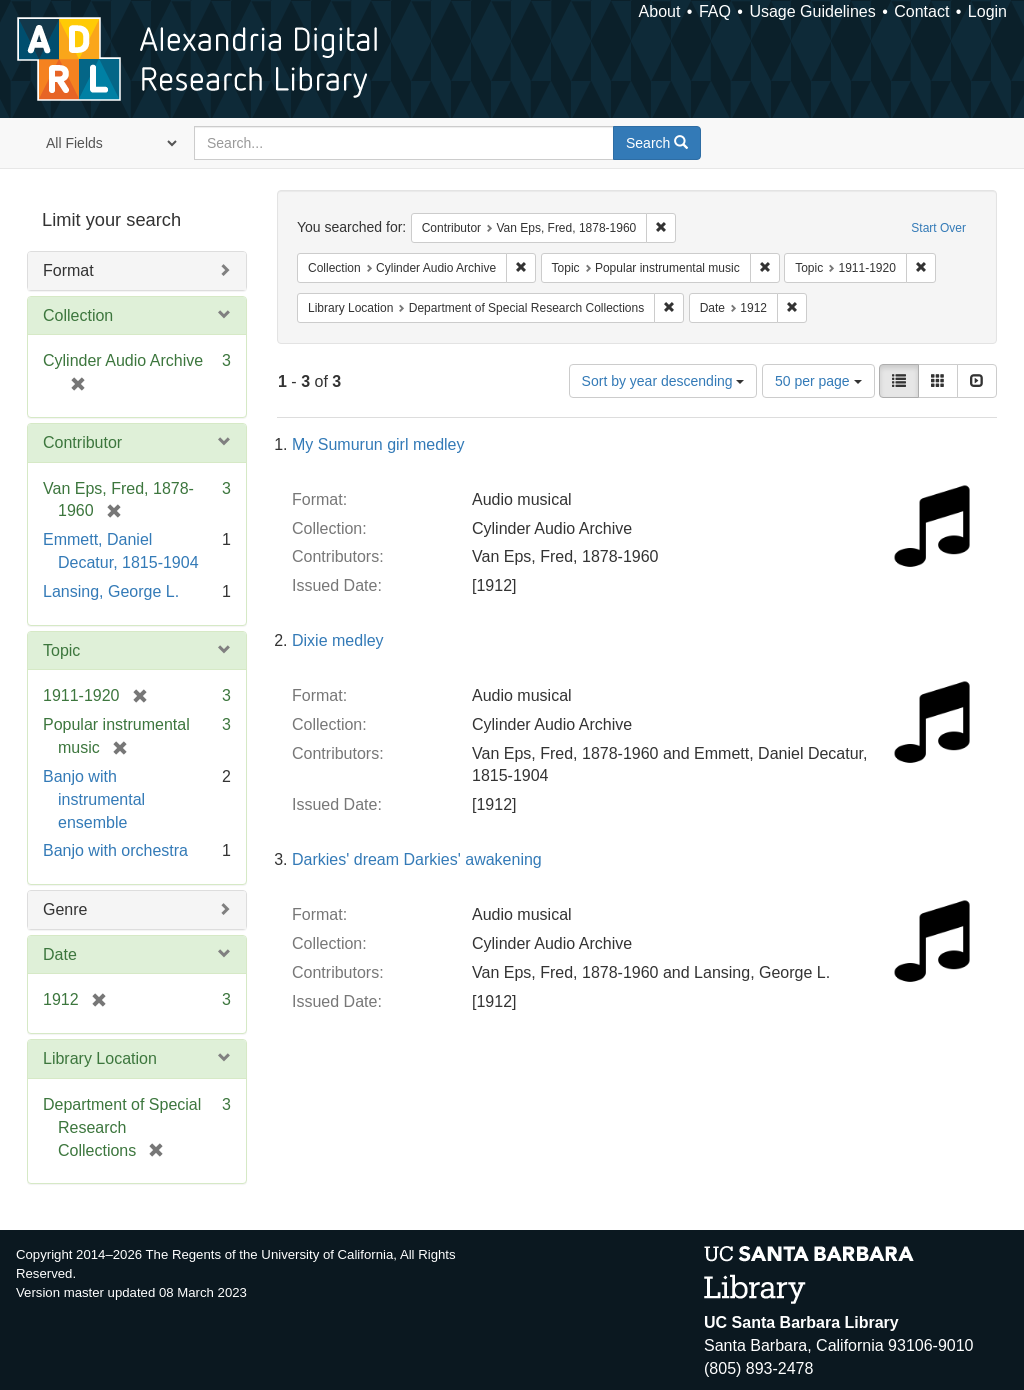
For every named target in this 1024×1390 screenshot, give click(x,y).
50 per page (818, 381)
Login (987, 11)
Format (68, 270)
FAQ (715, 11)
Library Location (100, 1058)
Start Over (938, 228)
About (660, 11)
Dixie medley (338, 640)
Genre (65, 909)
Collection (78, 315)
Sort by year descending (663, 381)
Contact (921, 11)
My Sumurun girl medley (378, 444)
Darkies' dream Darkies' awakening (417, 859)
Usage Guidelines (812, 11)
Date (60, 954)
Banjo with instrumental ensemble (94, 799)
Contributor (82, 442)
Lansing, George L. (111, 591)
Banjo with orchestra (115, 850)
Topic (61, 650)
